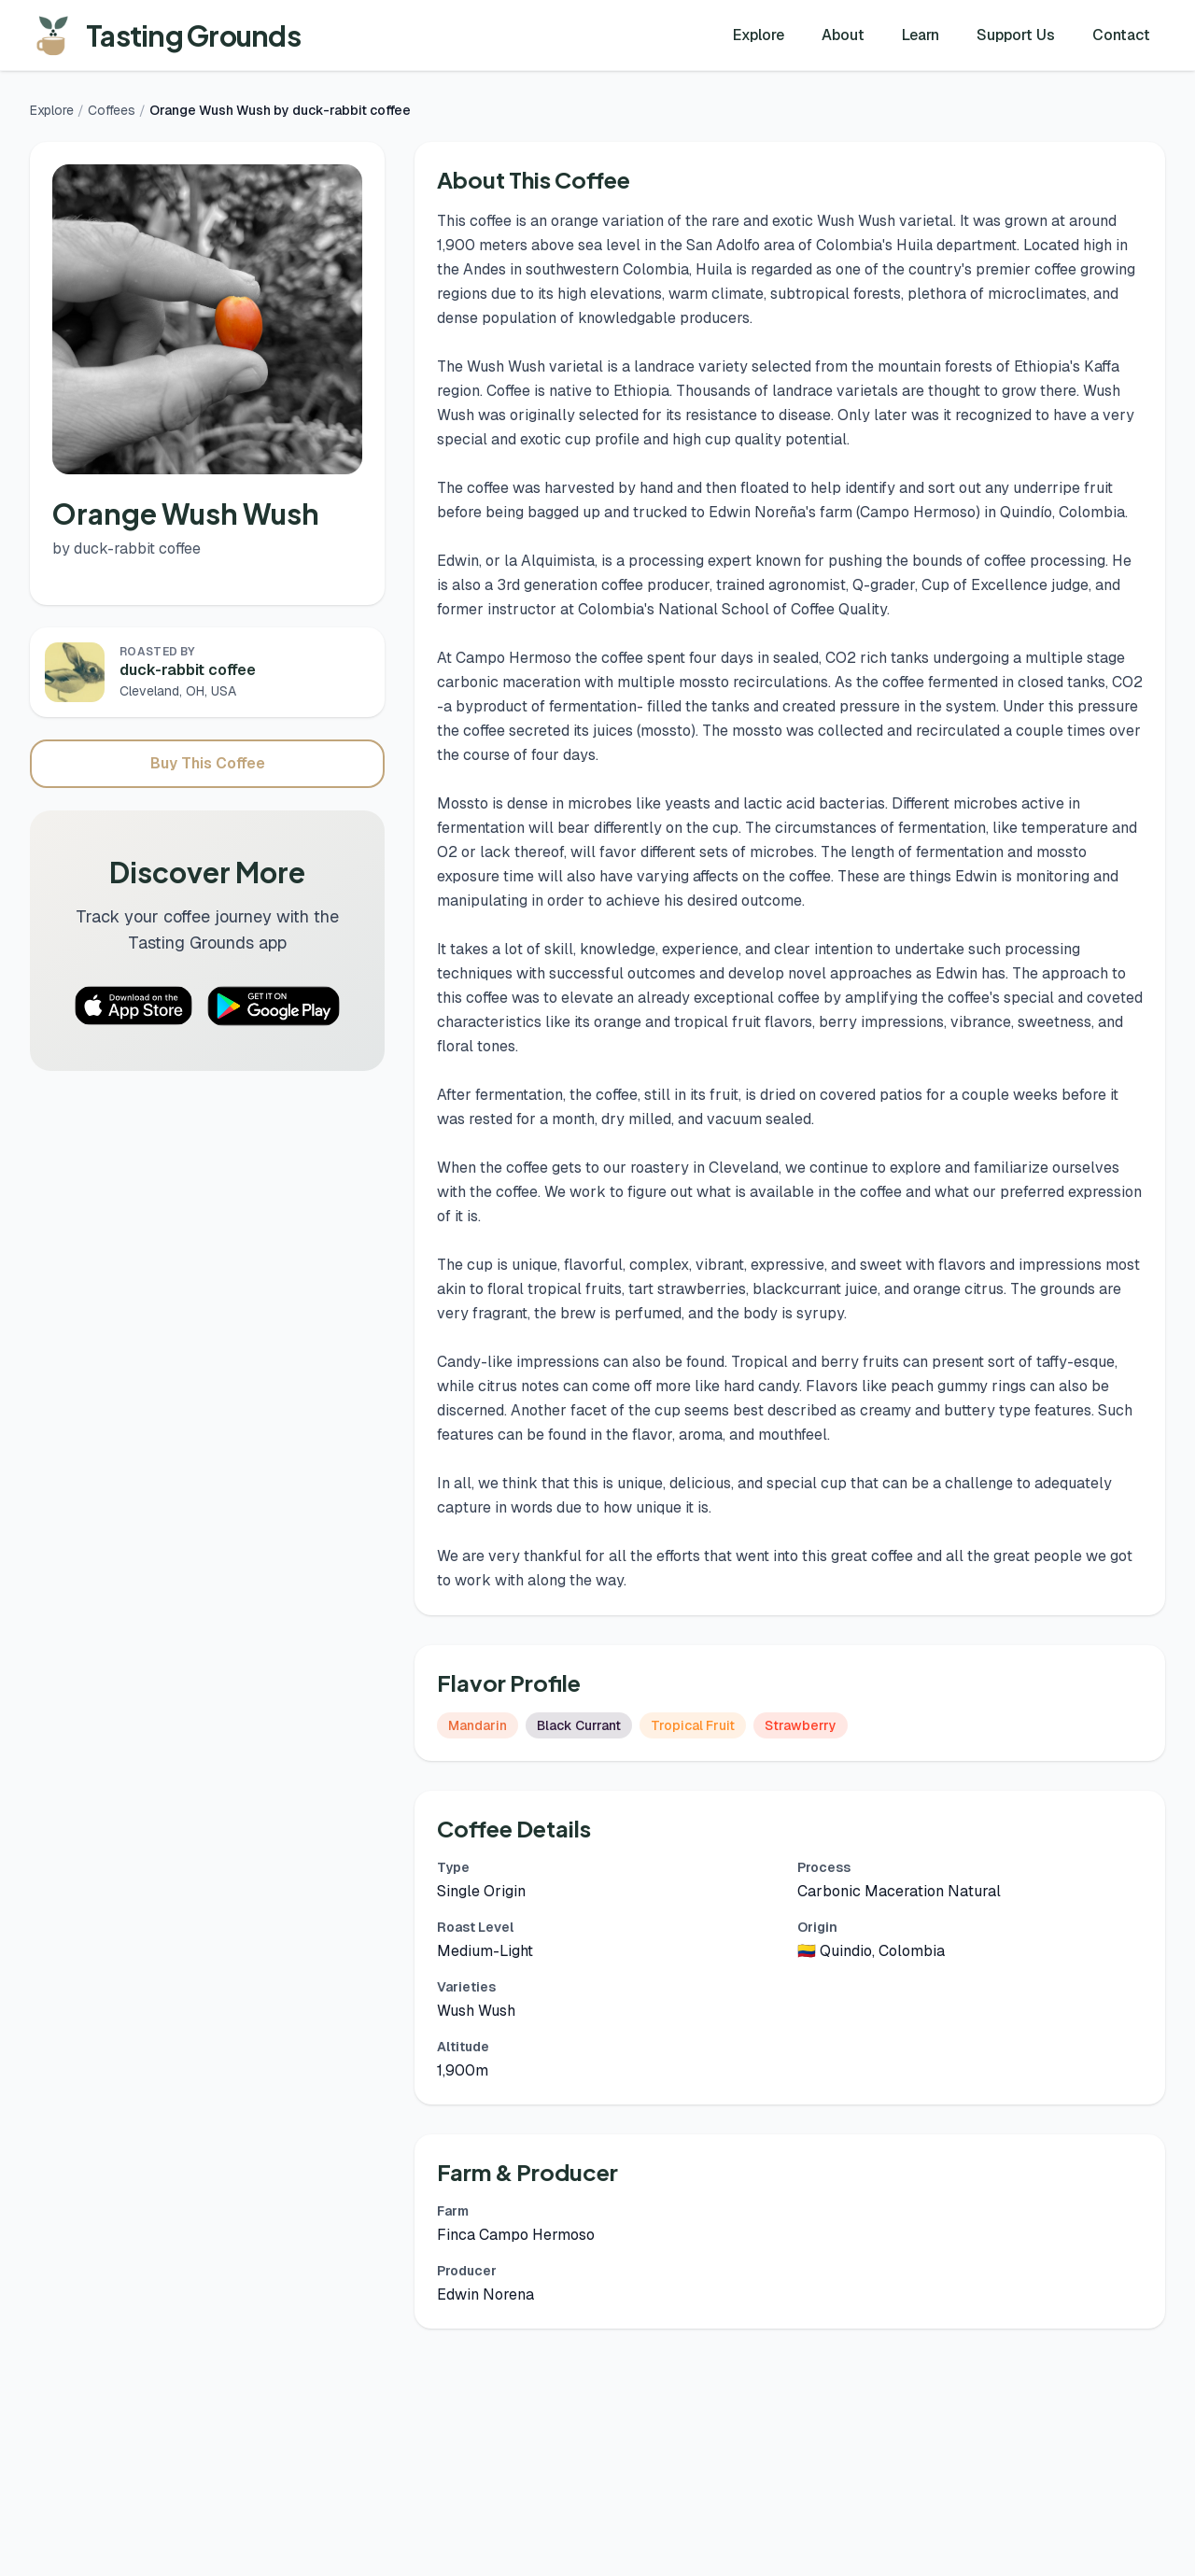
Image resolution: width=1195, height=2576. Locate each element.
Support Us (1016, 35)
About (843, 35)
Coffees (111, 110)
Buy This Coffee (207, 763)
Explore (758, 35)
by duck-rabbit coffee (126, 548)
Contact (1121, 35)
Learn (920, 35)
